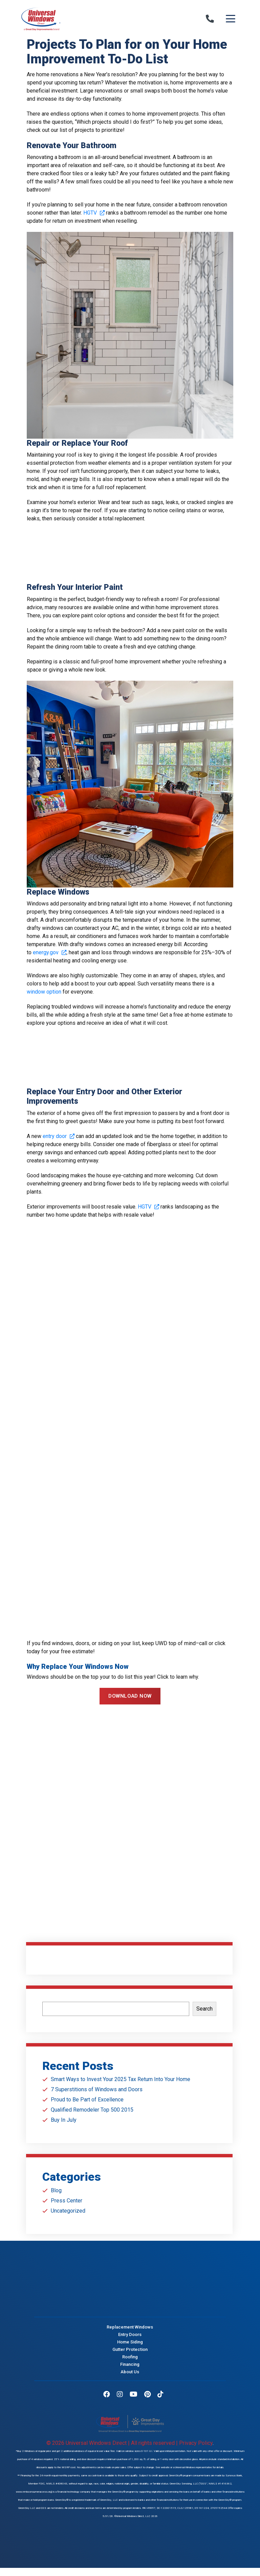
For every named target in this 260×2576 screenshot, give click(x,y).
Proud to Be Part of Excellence (87, 2099)
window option (44, 992)
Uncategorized (68, 2211)
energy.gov (49, 952)
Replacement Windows (130, 2328)
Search (204, 2008)
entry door (58, 1136)
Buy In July (64, 2120)
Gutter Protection (130, 2350)
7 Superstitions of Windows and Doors (97, 2089)
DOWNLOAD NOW (130, 1696)
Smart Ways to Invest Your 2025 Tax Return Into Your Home (120, 2079)
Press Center (66, 2200)
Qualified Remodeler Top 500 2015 (92, 2109)
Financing (129, 2365)
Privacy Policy (196, 2443)
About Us (130, 2373)
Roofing (130, 2358)
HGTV (94, 212)
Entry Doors (130, 2335)
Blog (56, 2190)
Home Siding (130, 2343)
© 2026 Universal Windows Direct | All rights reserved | (112, 2443)
